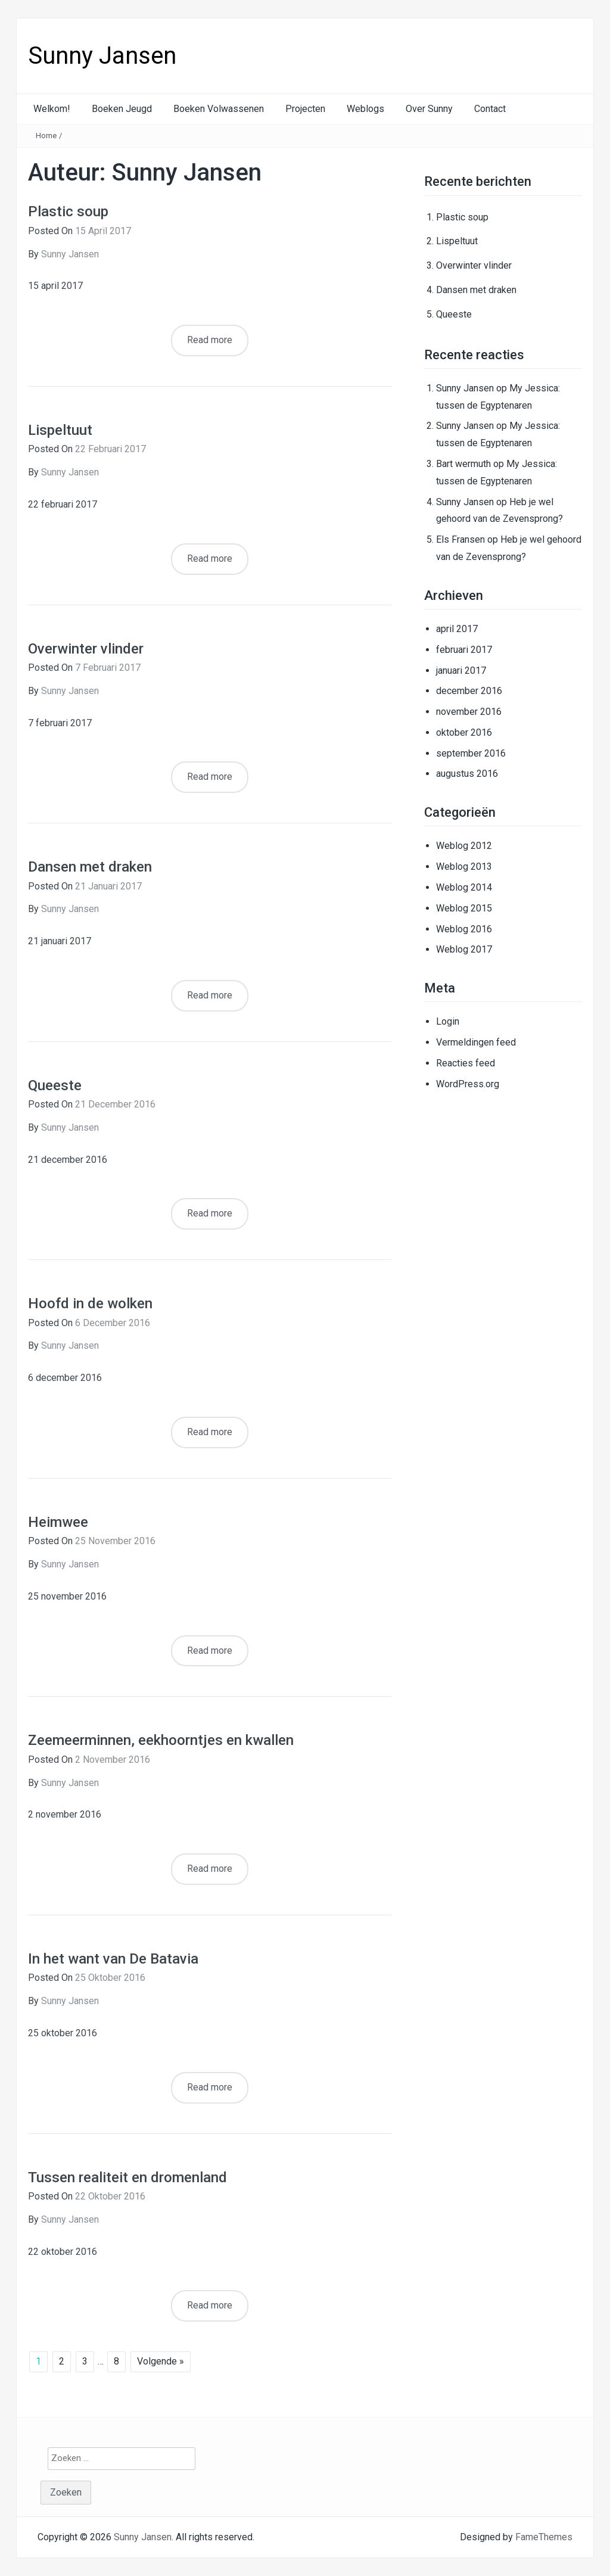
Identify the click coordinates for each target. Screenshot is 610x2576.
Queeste (55, 1085)
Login (447, 1021)
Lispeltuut (60, 430)
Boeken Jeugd (122, 108)
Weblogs (365, 108)
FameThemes (543, 2537)
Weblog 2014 (464, 887)
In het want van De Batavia (113, 1958)
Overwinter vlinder (86, 648)
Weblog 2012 (464, 845)
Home (46, 135)
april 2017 (457, 628)
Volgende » (160, 2361)
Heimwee (58, 1522)
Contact (490, 108)
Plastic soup (68, 211)
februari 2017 (464, 649)
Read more (209, 340)
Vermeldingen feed (476, 1042)
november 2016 (469, 711)
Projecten (305, 108)
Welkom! (51, 108)
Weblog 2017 (464, 949)
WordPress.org (467, 1084)
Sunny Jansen (102, 56)
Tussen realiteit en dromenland (127, 2177)
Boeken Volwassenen (218, 108)
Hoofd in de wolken (90, 1303)
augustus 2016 (467, 773)
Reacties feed (465, 1063)
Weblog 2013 (464, 866)
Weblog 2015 (464, 908)
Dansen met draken (90, 866)
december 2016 (469, 690)
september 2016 (471, 753)
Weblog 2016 (464, 929)
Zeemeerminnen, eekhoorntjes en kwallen (161, 1740)
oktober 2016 (464, 732)
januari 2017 (461, 670)
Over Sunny (429, 108)
